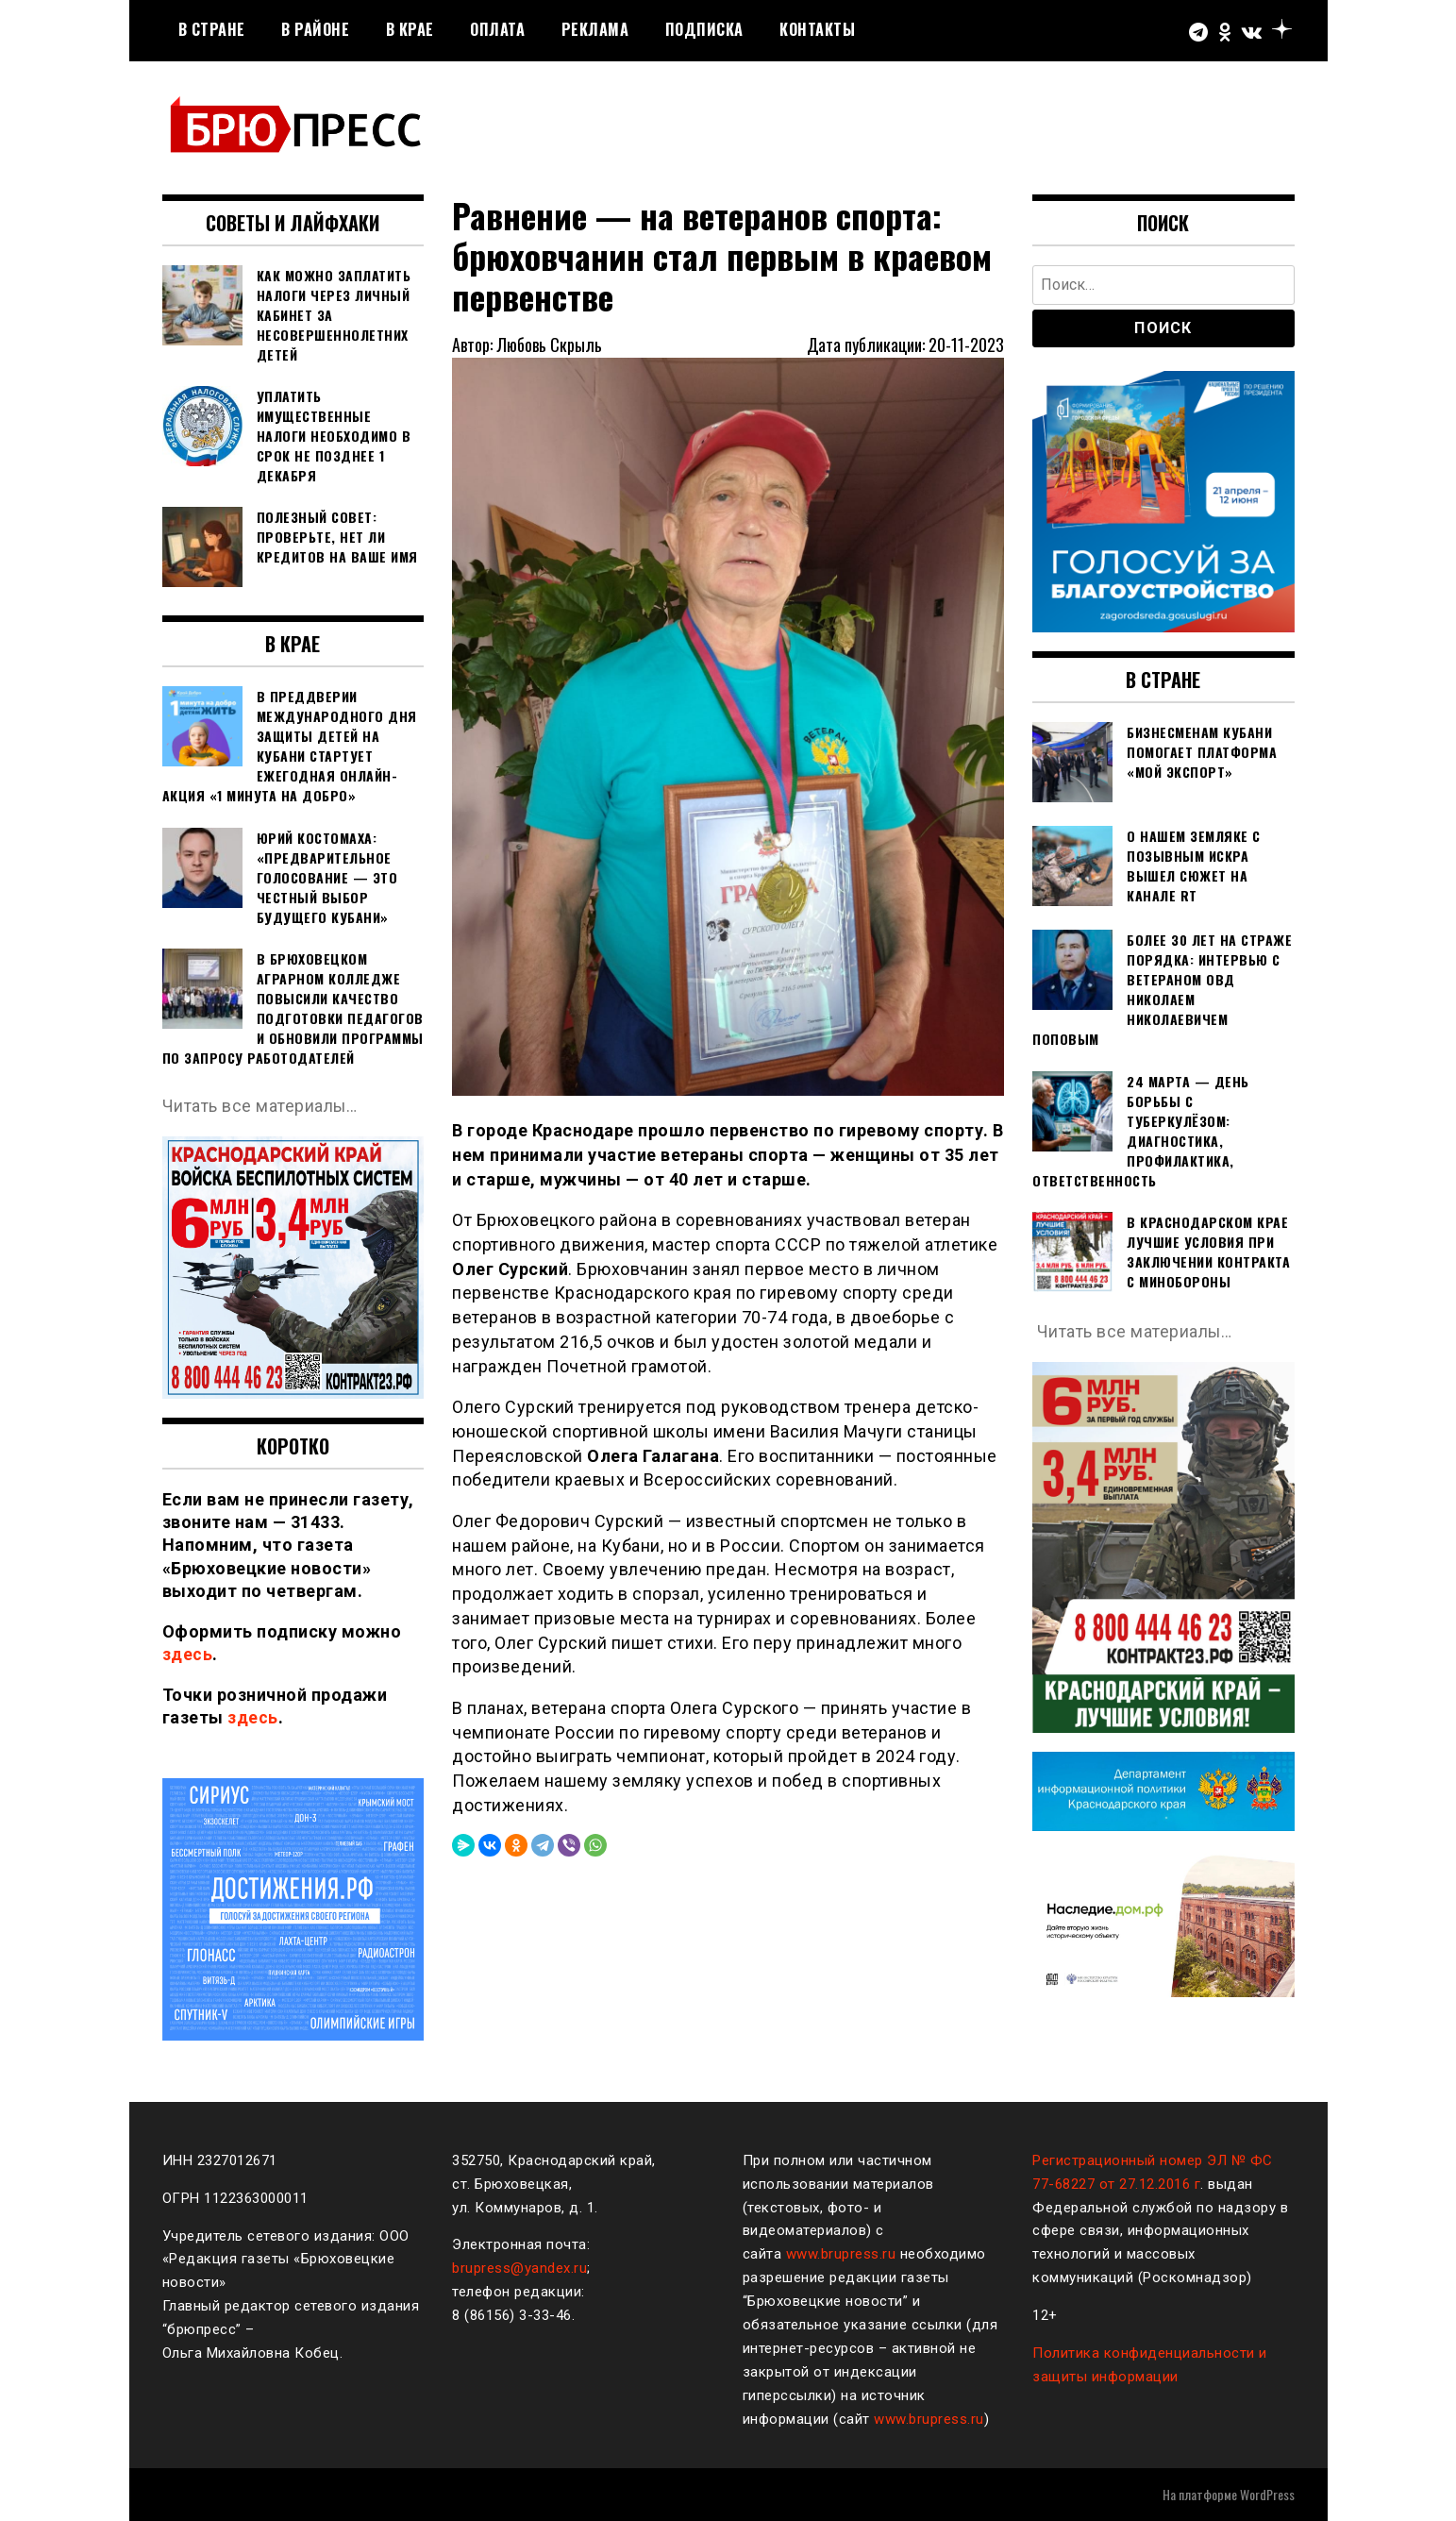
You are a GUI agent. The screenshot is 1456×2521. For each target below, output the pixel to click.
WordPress (1267, 2494)
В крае (410, 29)
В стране (211, 29)
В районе (315, 29)
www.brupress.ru (841, 2253)
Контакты (817, 29)
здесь (187, 1654)
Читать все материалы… (261, 1106)
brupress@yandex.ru (519, 2268)
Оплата (497, 29)
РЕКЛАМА (595, 29)
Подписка (704, 29)
